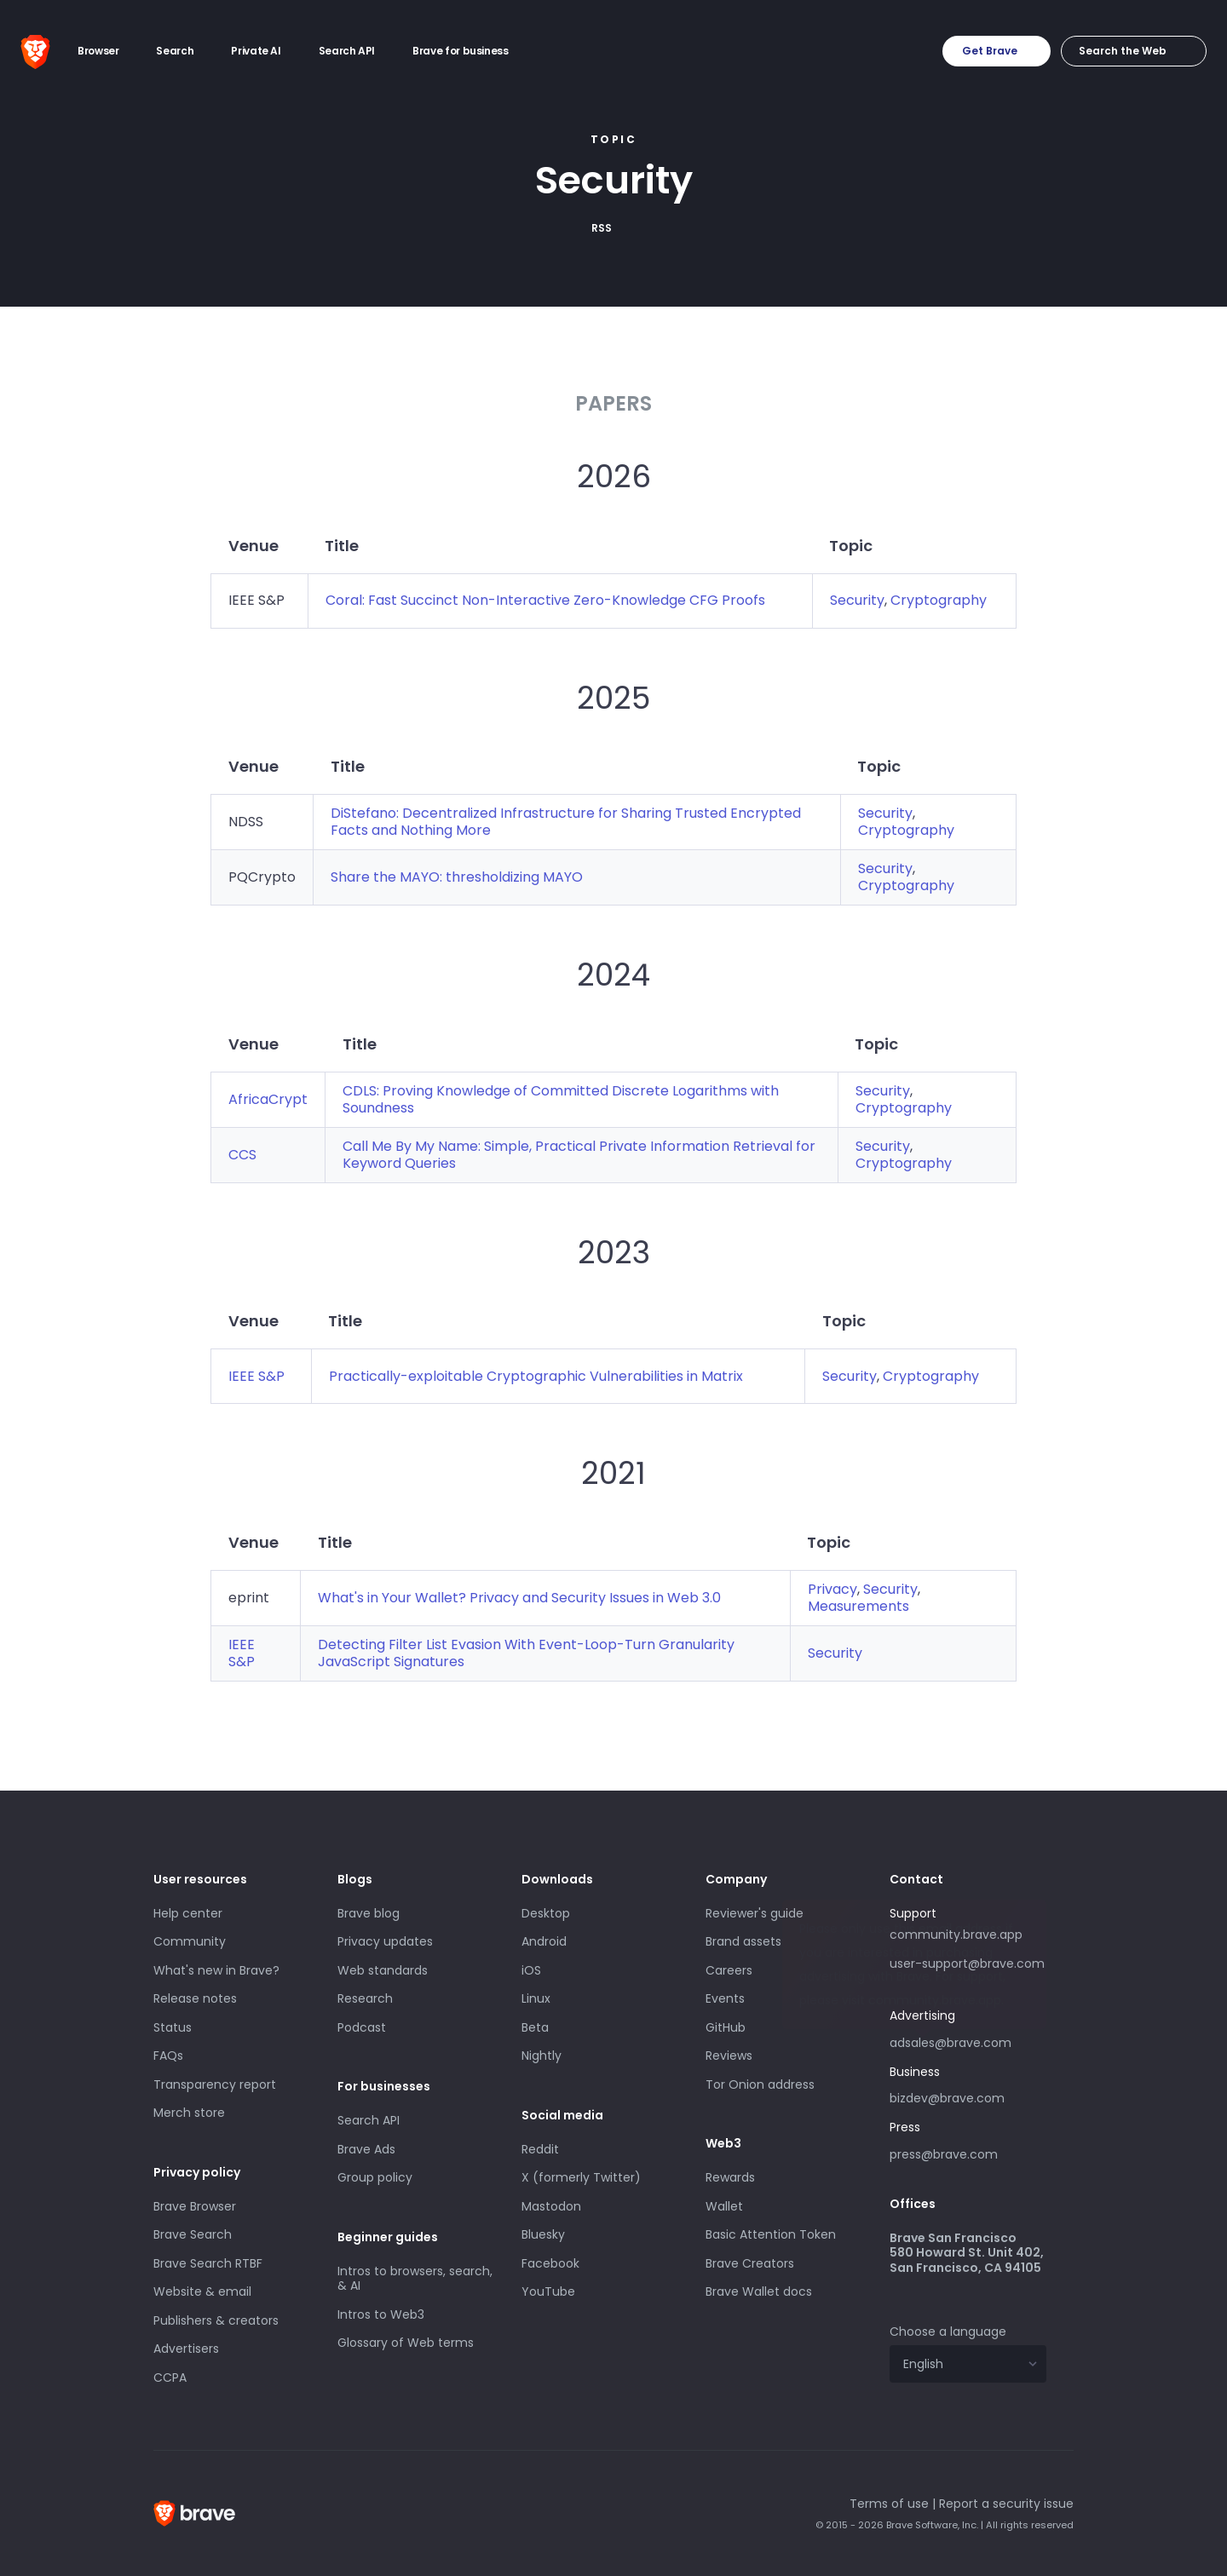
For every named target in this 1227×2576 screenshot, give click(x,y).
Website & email (202, 2291)
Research (365, 1998)
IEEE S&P (256, 1376)
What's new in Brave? (216, 1970)
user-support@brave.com (967, 1963)
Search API (368, 2120)
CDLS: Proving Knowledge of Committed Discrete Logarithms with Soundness (561, 1099)
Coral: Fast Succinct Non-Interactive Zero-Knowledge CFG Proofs (545, 600)
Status (172, 2027)
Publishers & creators (216, 2320)
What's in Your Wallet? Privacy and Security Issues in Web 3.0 (519, 1597)
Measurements (858, 1606)
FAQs (168, 2055)
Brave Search (192, 2234)
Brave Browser (194, 2206)
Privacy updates (385, 1941)
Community (189, 1941)
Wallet (724, 2206)
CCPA (170, 2377)
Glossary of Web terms (405, 2342)
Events (725, 1998)
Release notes (195, 1998)
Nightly (541, 2055)
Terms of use (889, 2503)
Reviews (729, 2055)
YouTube (548, 2291)
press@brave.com (944, 2154)
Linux (535, 1998)
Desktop (545, 1913)
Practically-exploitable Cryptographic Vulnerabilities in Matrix (536, 1376)
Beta (535, 2027)
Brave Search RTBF (207, 2263)
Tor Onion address (760, 2084)
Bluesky (543, 2234)
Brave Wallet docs (759, 2291)
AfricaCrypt (268, 1099)
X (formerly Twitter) (581, 2177)
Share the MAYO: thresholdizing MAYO (457, 877)
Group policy (374, 2177)
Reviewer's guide (755, 1913)
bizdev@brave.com (947, 2098)
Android (544, 1941)
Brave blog (368, 1913)
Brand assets (743, 1941)
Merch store (189, 2112)
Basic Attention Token (771, 2234)
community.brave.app (956, 1934)
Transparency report (214, 2084)
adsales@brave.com (968, 2041)
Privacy (832, 1589)
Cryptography (938, 600)
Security (857, 600)
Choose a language (948, 2331)
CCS (242, 1154)
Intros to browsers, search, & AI (415, 2279)
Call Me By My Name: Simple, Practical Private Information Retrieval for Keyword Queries (579, 1154)
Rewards (730, 2177)
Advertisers (186, 2348)
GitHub (726, 2027)
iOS (531, 1970)
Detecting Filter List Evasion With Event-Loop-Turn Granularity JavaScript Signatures (526, 1653)
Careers (729, 1970)
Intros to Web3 (380, 2314)
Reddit (540, 2149)
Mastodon (551, 2206)
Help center (187, 1913)
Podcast (361, 2027)
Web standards (382, 1970)
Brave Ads (366, 2149)
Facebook (550, 2263)
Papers (613, 403)
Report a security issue (1006, 2503)
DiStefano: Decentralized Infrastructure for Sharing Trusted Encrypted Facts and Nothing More (566, 821)
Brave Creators (750, 2263)
